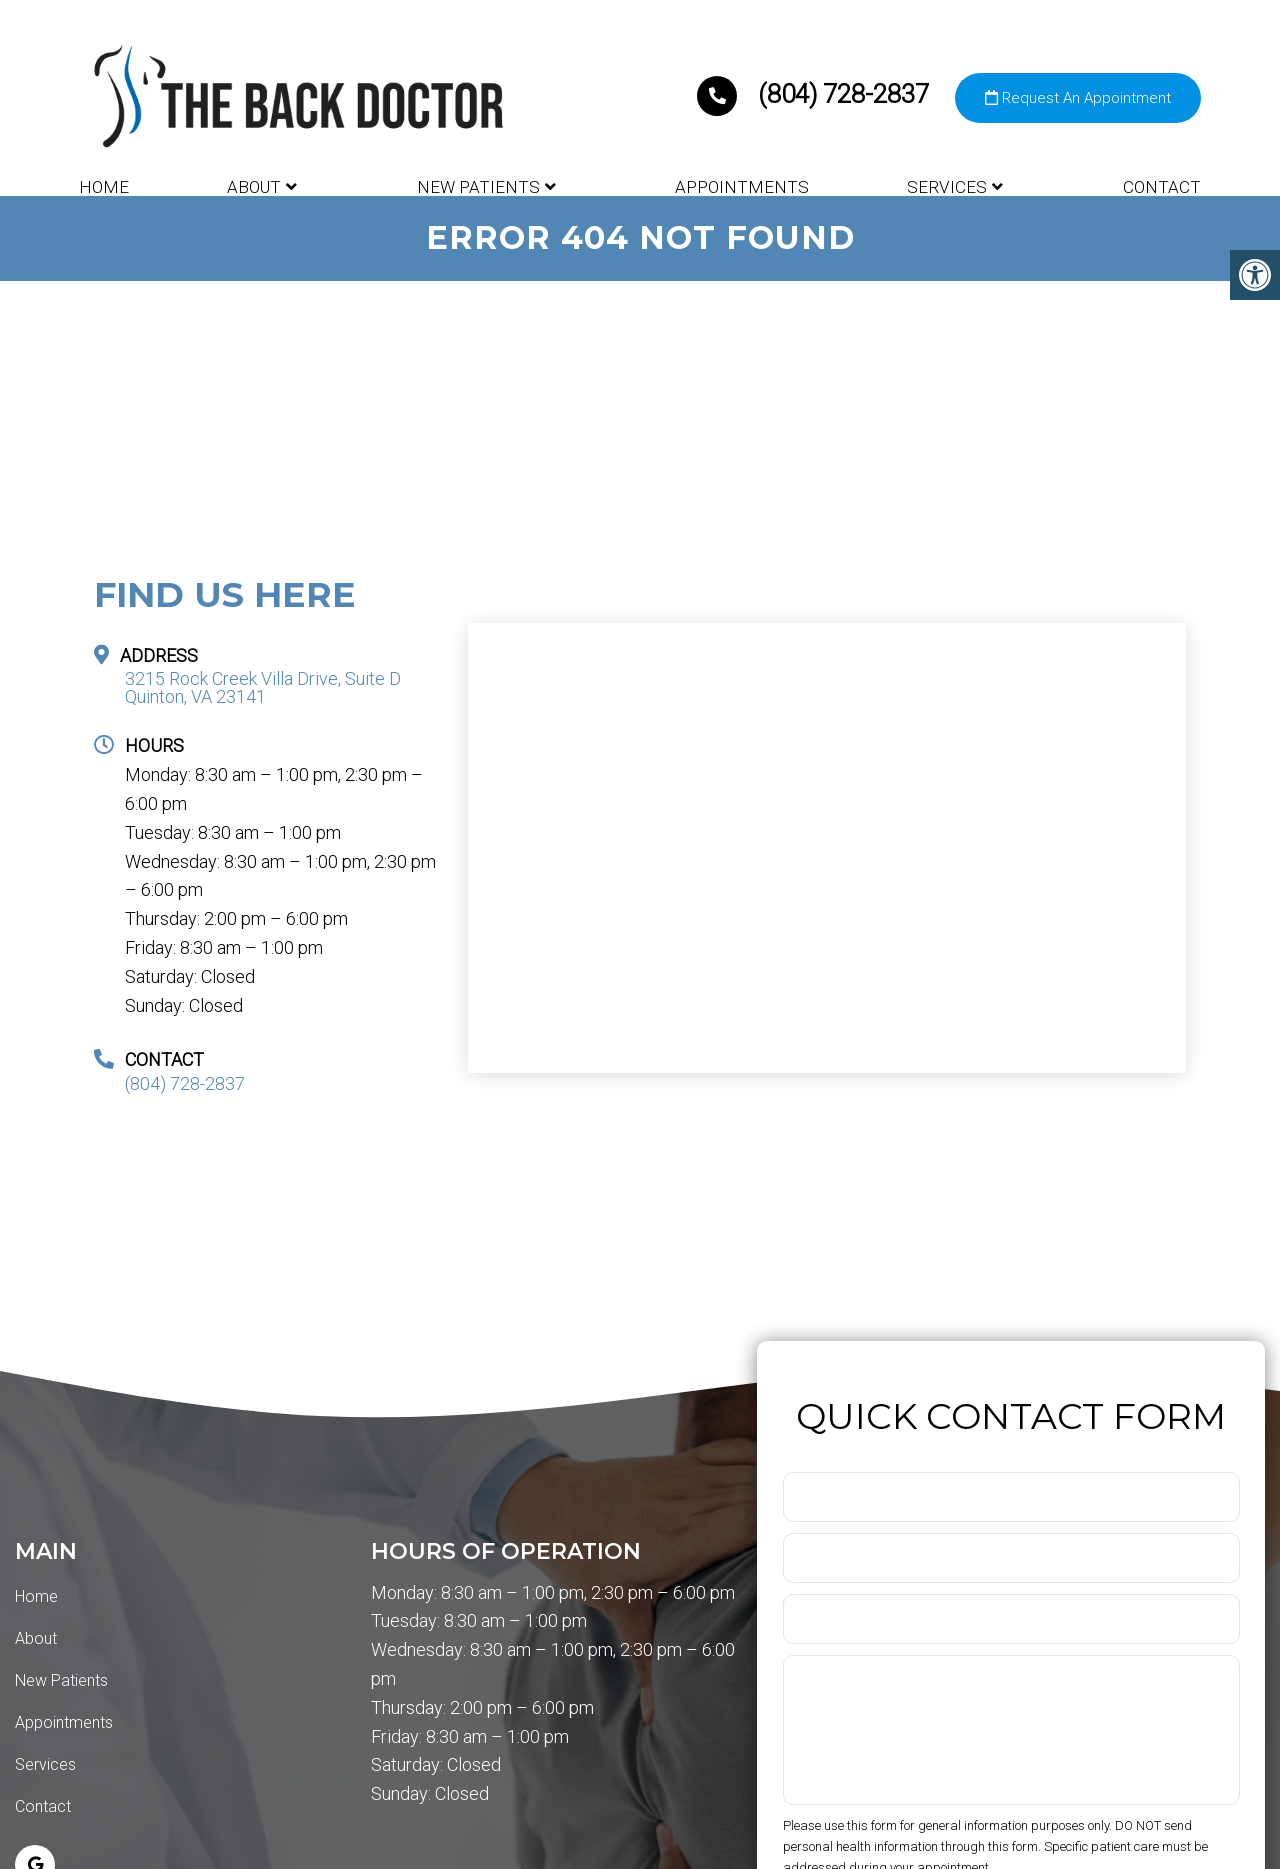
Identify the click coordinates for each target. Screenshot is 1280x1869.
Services (947, 187)
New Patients (478, 187)
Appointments (742, 187)
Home (104, 187)
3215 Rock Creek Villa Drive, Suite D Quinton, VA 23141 (263, 688)
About (254, 187)
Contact (1162, 187)
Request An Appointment (1078, 98)
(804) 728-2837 (816, 94)
